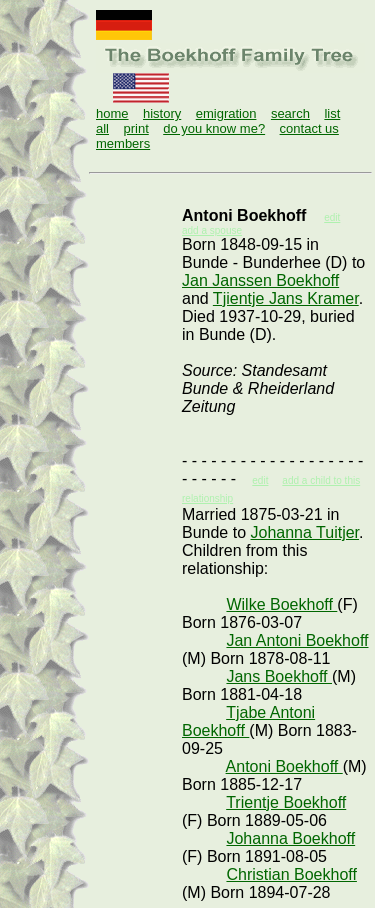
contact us (309, 128)
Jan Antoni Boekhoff (297, 640)
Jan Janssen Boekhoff (260, 280)
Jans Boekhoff (279, 676)
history (162, 113)
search (290, 113)
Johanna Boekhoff (290, 838)
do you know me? (214, 128)
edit (260, 480)
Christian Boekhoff (291, 874)
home (112, 113)
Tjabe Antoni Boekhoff (248, 721)
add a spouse (212, 230)
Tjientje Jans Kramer (286, 298)
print (135, 128)
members (123, 143)
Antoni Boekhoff (284, 766)
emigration (226, 113)
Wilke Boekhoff (281, 604)
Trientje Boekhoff (286, 802)
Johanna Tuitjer (305, 532)
